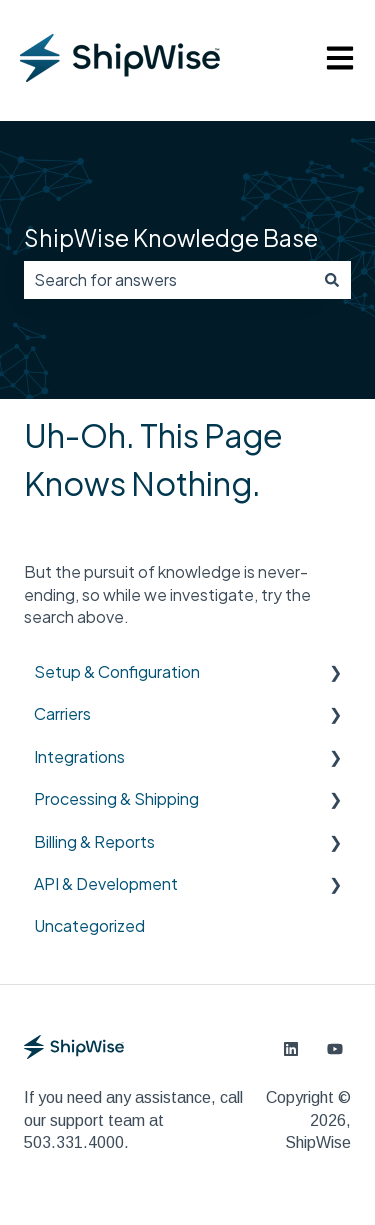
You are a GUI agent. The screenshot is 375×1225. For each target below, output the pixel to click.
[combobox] (168, 280)
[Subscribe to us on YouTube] (335, 1049)
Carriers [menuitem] (62, 713)
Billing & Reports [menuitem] (94, 841)
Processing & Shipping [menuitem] (116, 798)
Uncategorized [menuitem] (89, 925)
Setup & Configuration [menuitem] (117, 671)
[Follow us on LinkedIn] (291, 1049)
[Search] (332, 280)
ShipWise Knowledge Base (171, 237)
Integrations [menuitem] (79, 756)
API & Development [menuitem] (106, 883)
